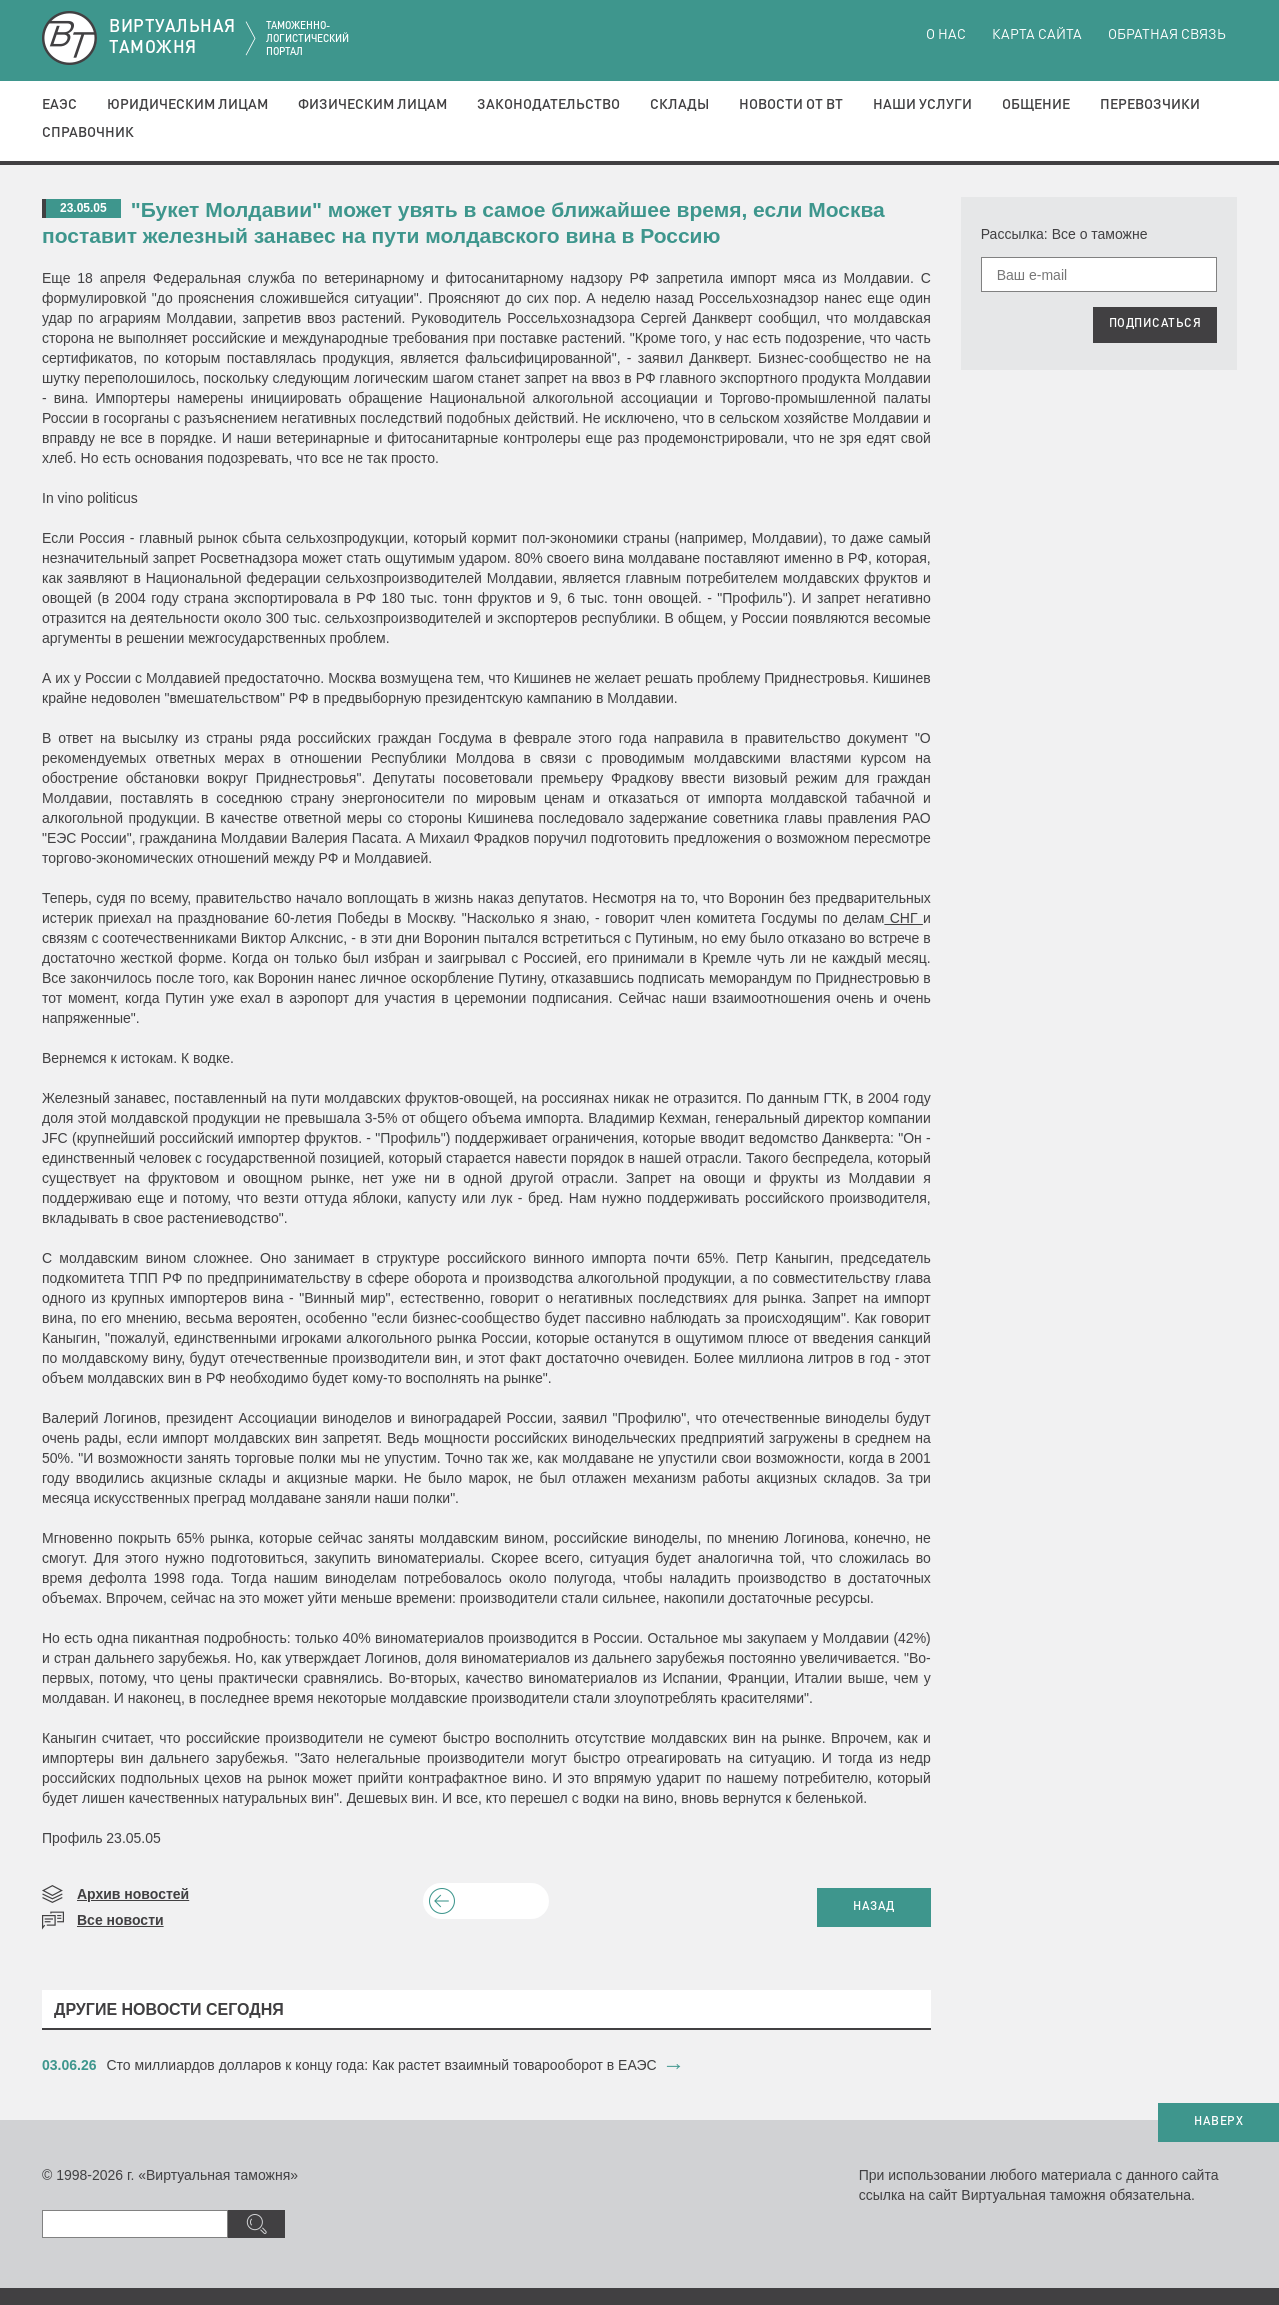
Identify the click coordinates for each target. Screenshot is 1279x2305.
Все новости (120, 1920)
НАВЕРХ (1218, 2122)
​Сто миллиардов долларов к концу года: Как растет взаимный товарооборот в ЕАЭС (382, 2065)
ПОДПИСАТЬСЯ (1155, 324)
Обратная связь (1167, 35)
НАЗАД (874, 1907)
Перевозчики (1150, 105)
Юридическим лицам (187, 105)
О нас (946, 35)
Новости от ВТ (791, 105)
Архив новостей (133, 1894)
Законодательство (548, 105)
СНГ (903, 918)
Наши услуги (922, 105)
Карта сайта (1037, 35)
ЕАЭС (59, 105)
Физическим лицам (372, 105)
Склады (679, 105)
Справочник (88, 133)
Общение (1036, 105)
